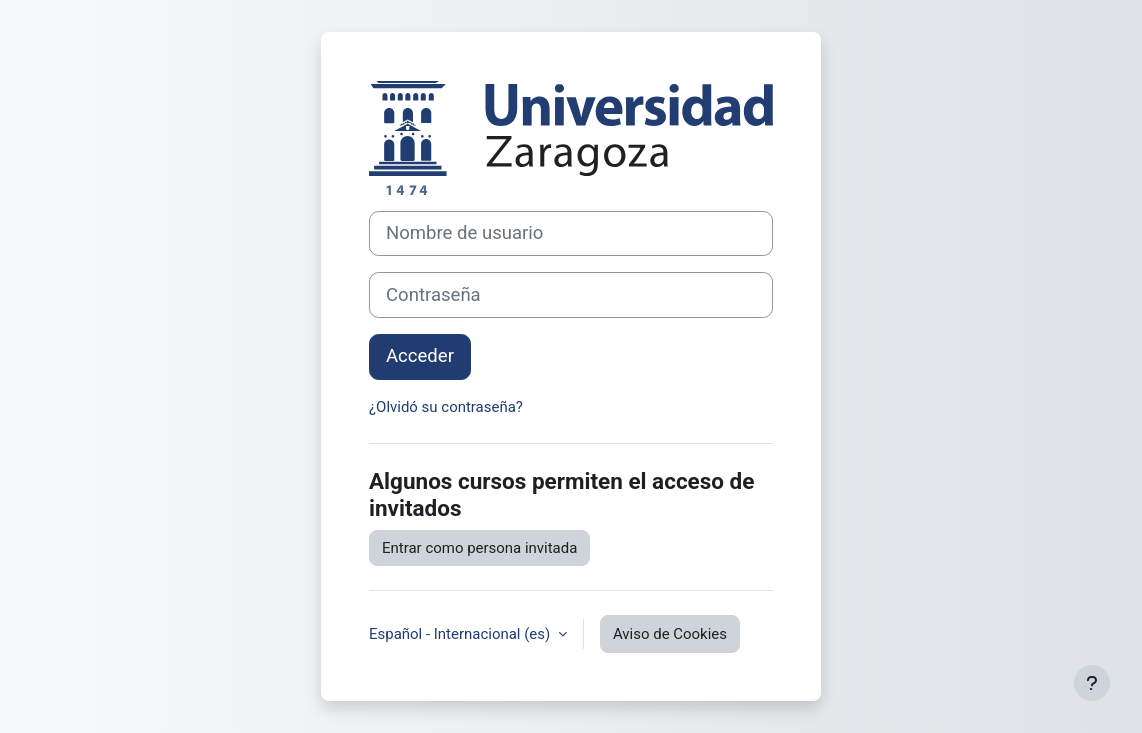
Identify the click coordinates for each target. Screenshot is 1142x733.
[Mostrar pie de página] (1092, 683)
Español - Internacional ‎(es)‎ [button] (461, 634)
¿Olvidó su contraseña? (446, 407)
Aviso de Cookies (670, 634)
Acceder (420, 356)
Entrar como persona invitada (479, 548)
